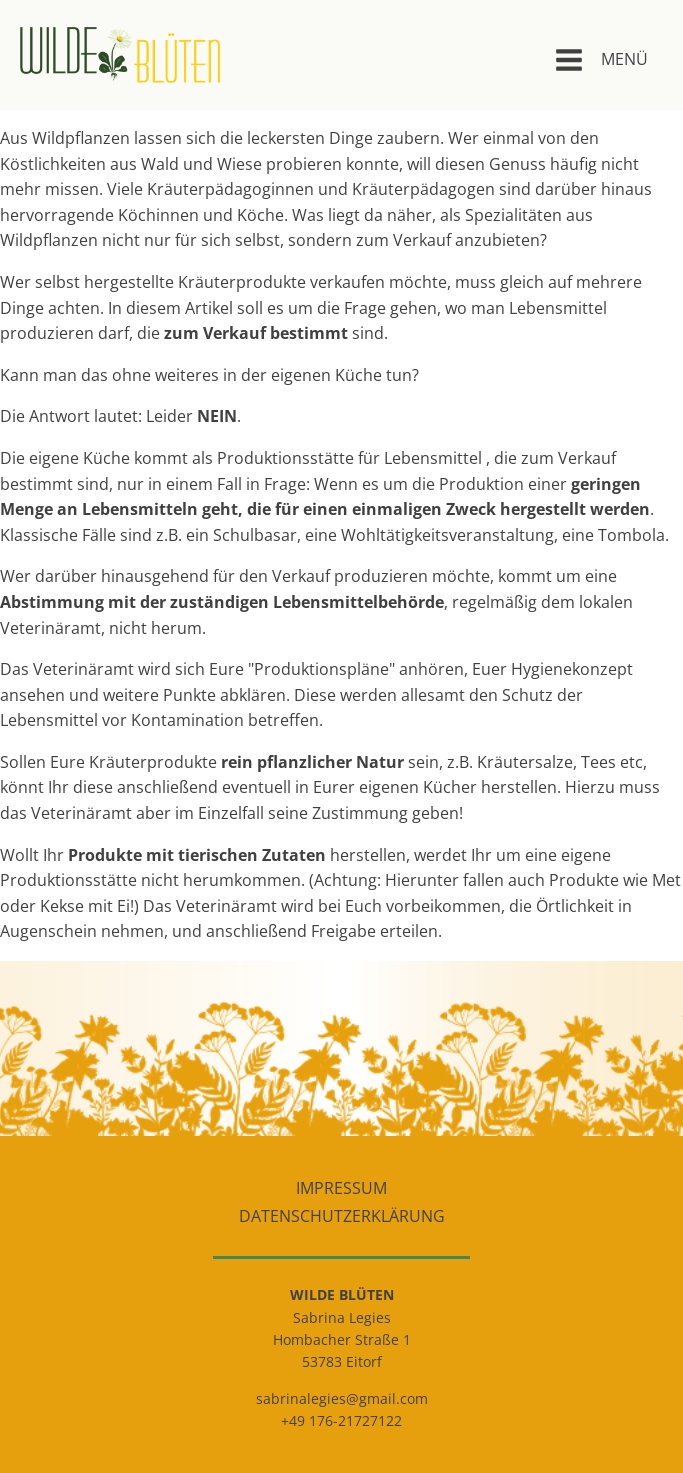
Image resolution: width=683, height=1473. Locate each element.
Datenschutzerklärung (342, 1216)
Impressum (341, 1188)
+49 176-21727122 (341, 1420)
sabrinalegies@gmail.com (342, 1398)
